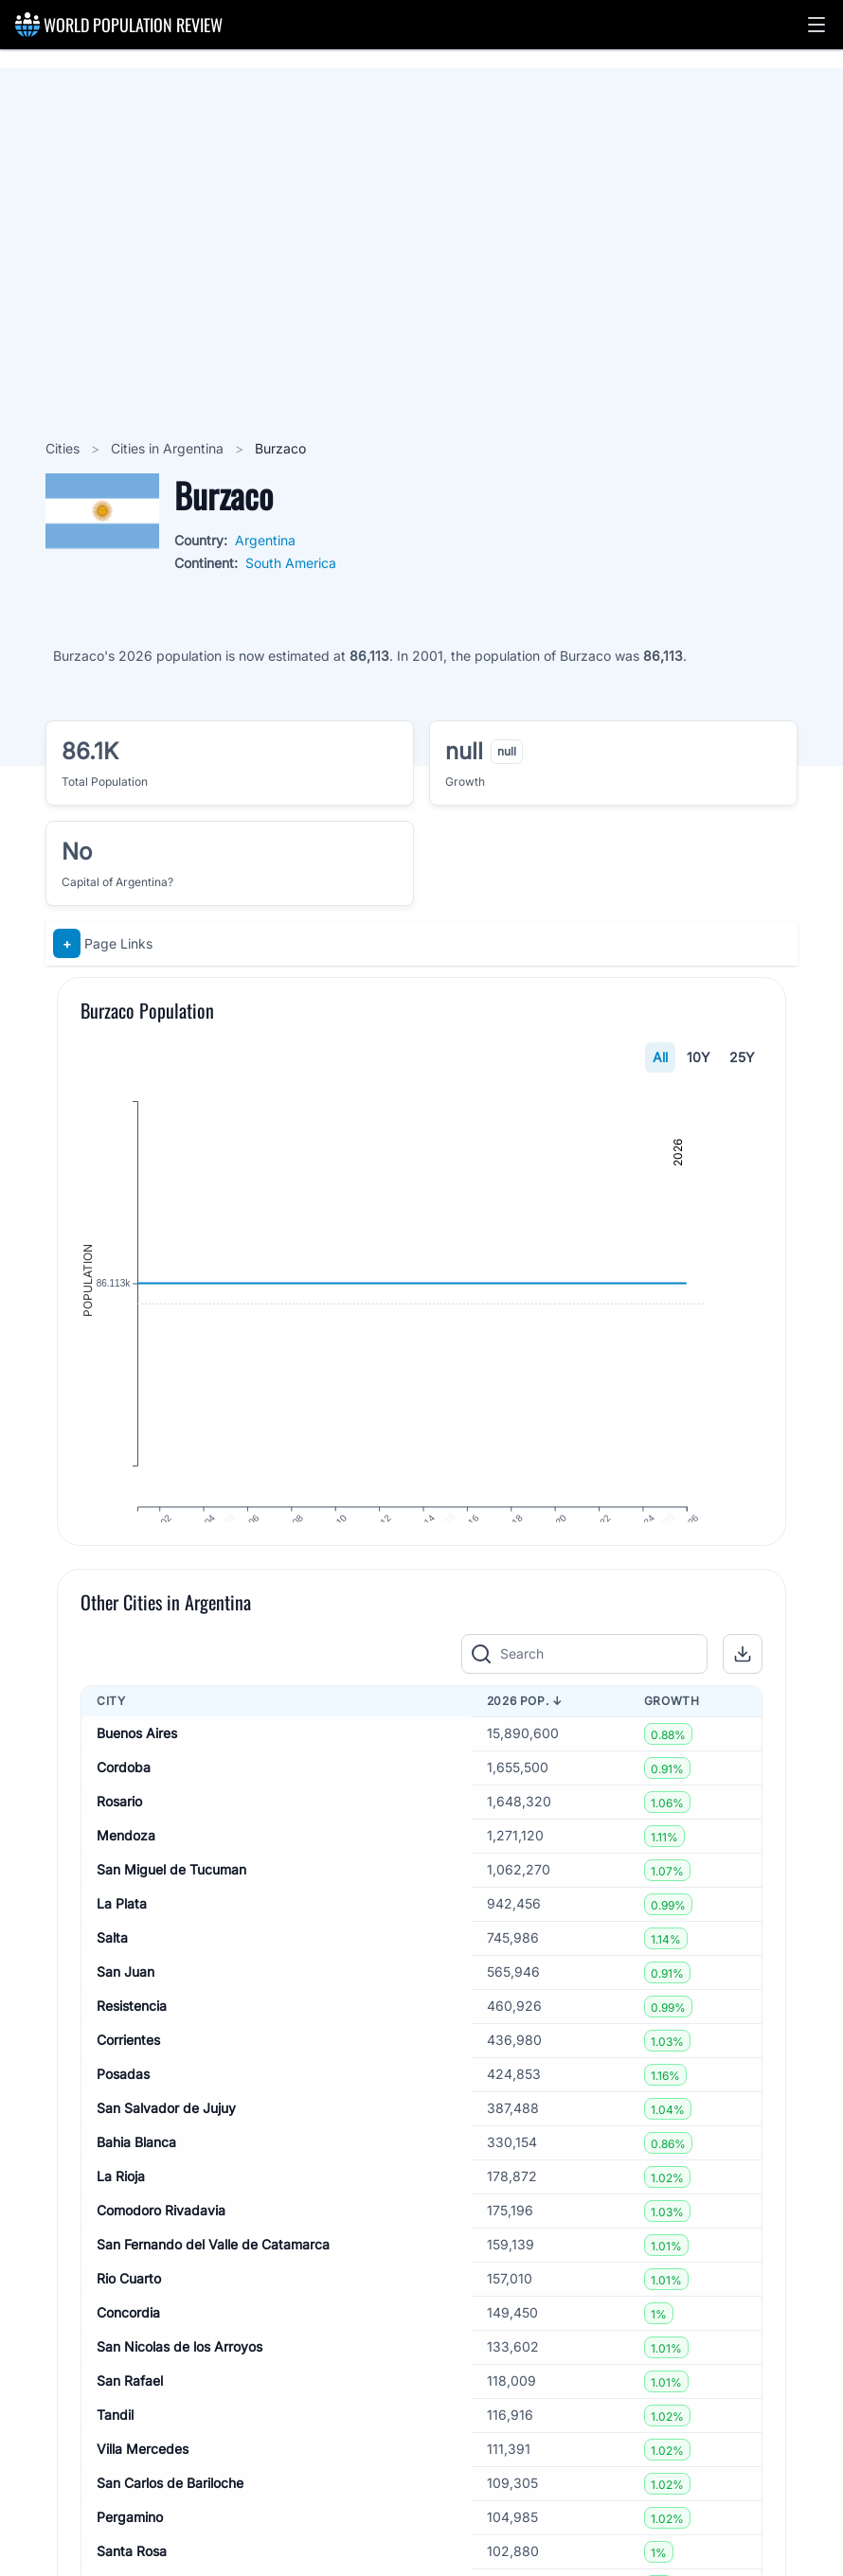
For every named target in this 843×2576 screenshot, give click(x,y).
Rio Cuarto (129, 2319)
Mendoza (126, 1876)
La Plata (122, 1944)
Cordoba (124, 1808)
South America (290, 563)
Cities (64, 448)
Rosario (119, 1842)
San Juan (125, 2012)
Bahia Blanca (136, 2183)
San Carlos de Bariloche (170, 2523)
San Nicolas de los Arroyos (179, 2387)
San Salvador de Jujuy (166, 2149)
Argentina (265, 540)
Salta (112, 1978)
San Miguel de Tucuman (171, 1910)
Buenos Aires (137, 1774)
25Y (742, 1057)
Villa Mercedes (142, 2489)
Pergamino (130, 2557)
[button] (816, 24)
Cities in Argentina (169, 448)
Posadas (123, 2114)
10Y (698, 1057)
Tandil (115, 2455)
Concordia (128, 2353)
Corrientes (128, 2080)
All (660, 1057)
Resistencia (132, 2046)
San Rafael (130, 2421)
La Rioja (121, 2217)
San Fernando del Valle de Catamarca (213, 2285)
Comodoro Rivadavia (161, 2251)
